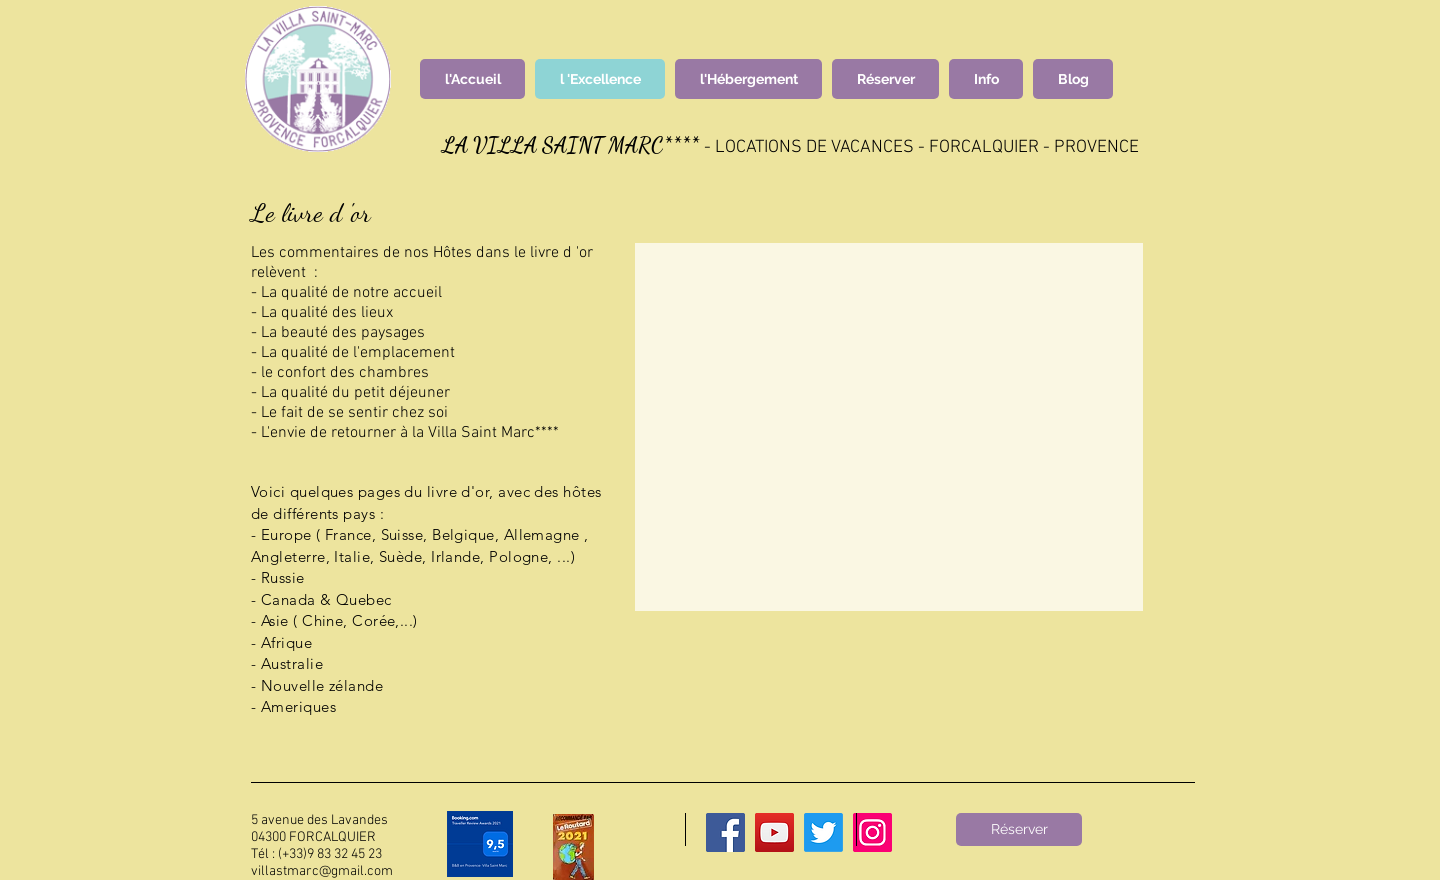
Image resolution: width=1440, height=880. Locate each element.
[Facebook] (725, 832)
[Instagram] (872, 832)
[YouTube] (774, 832)
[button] (889, 427)
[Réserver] (1019, 829)
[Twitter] (823, 832)
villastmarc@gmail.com (322, 871)
